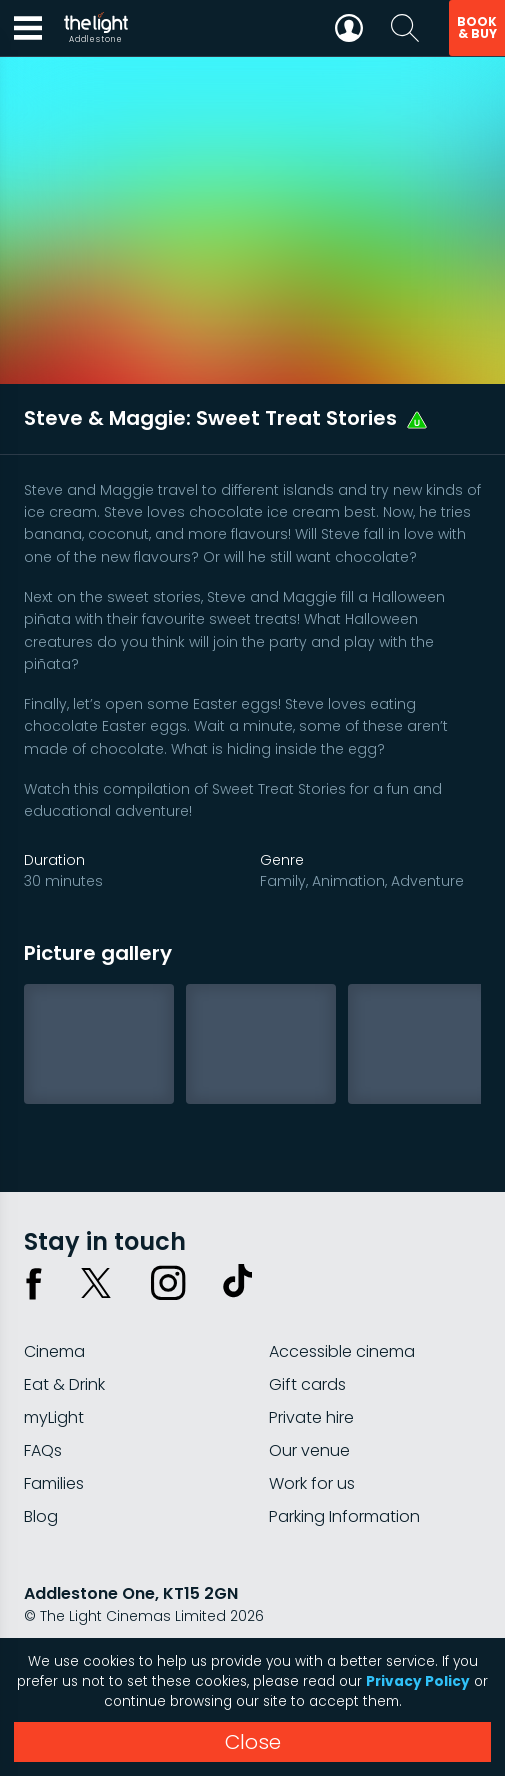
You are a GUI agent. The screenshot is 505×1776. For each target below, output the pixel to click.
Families (54, 1483)
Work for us (312, 1483)
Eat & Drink (64, 1384)
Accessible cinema (342, 1351)
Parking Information (344, 1516)
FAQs (43, 1450)
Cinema (54, 1351)
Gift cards (307, 1384)
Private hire (311, 1417)
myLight (54, 1417)
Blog (41, 1516)
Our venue (309, 1450)
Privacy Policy (418, 1681)
